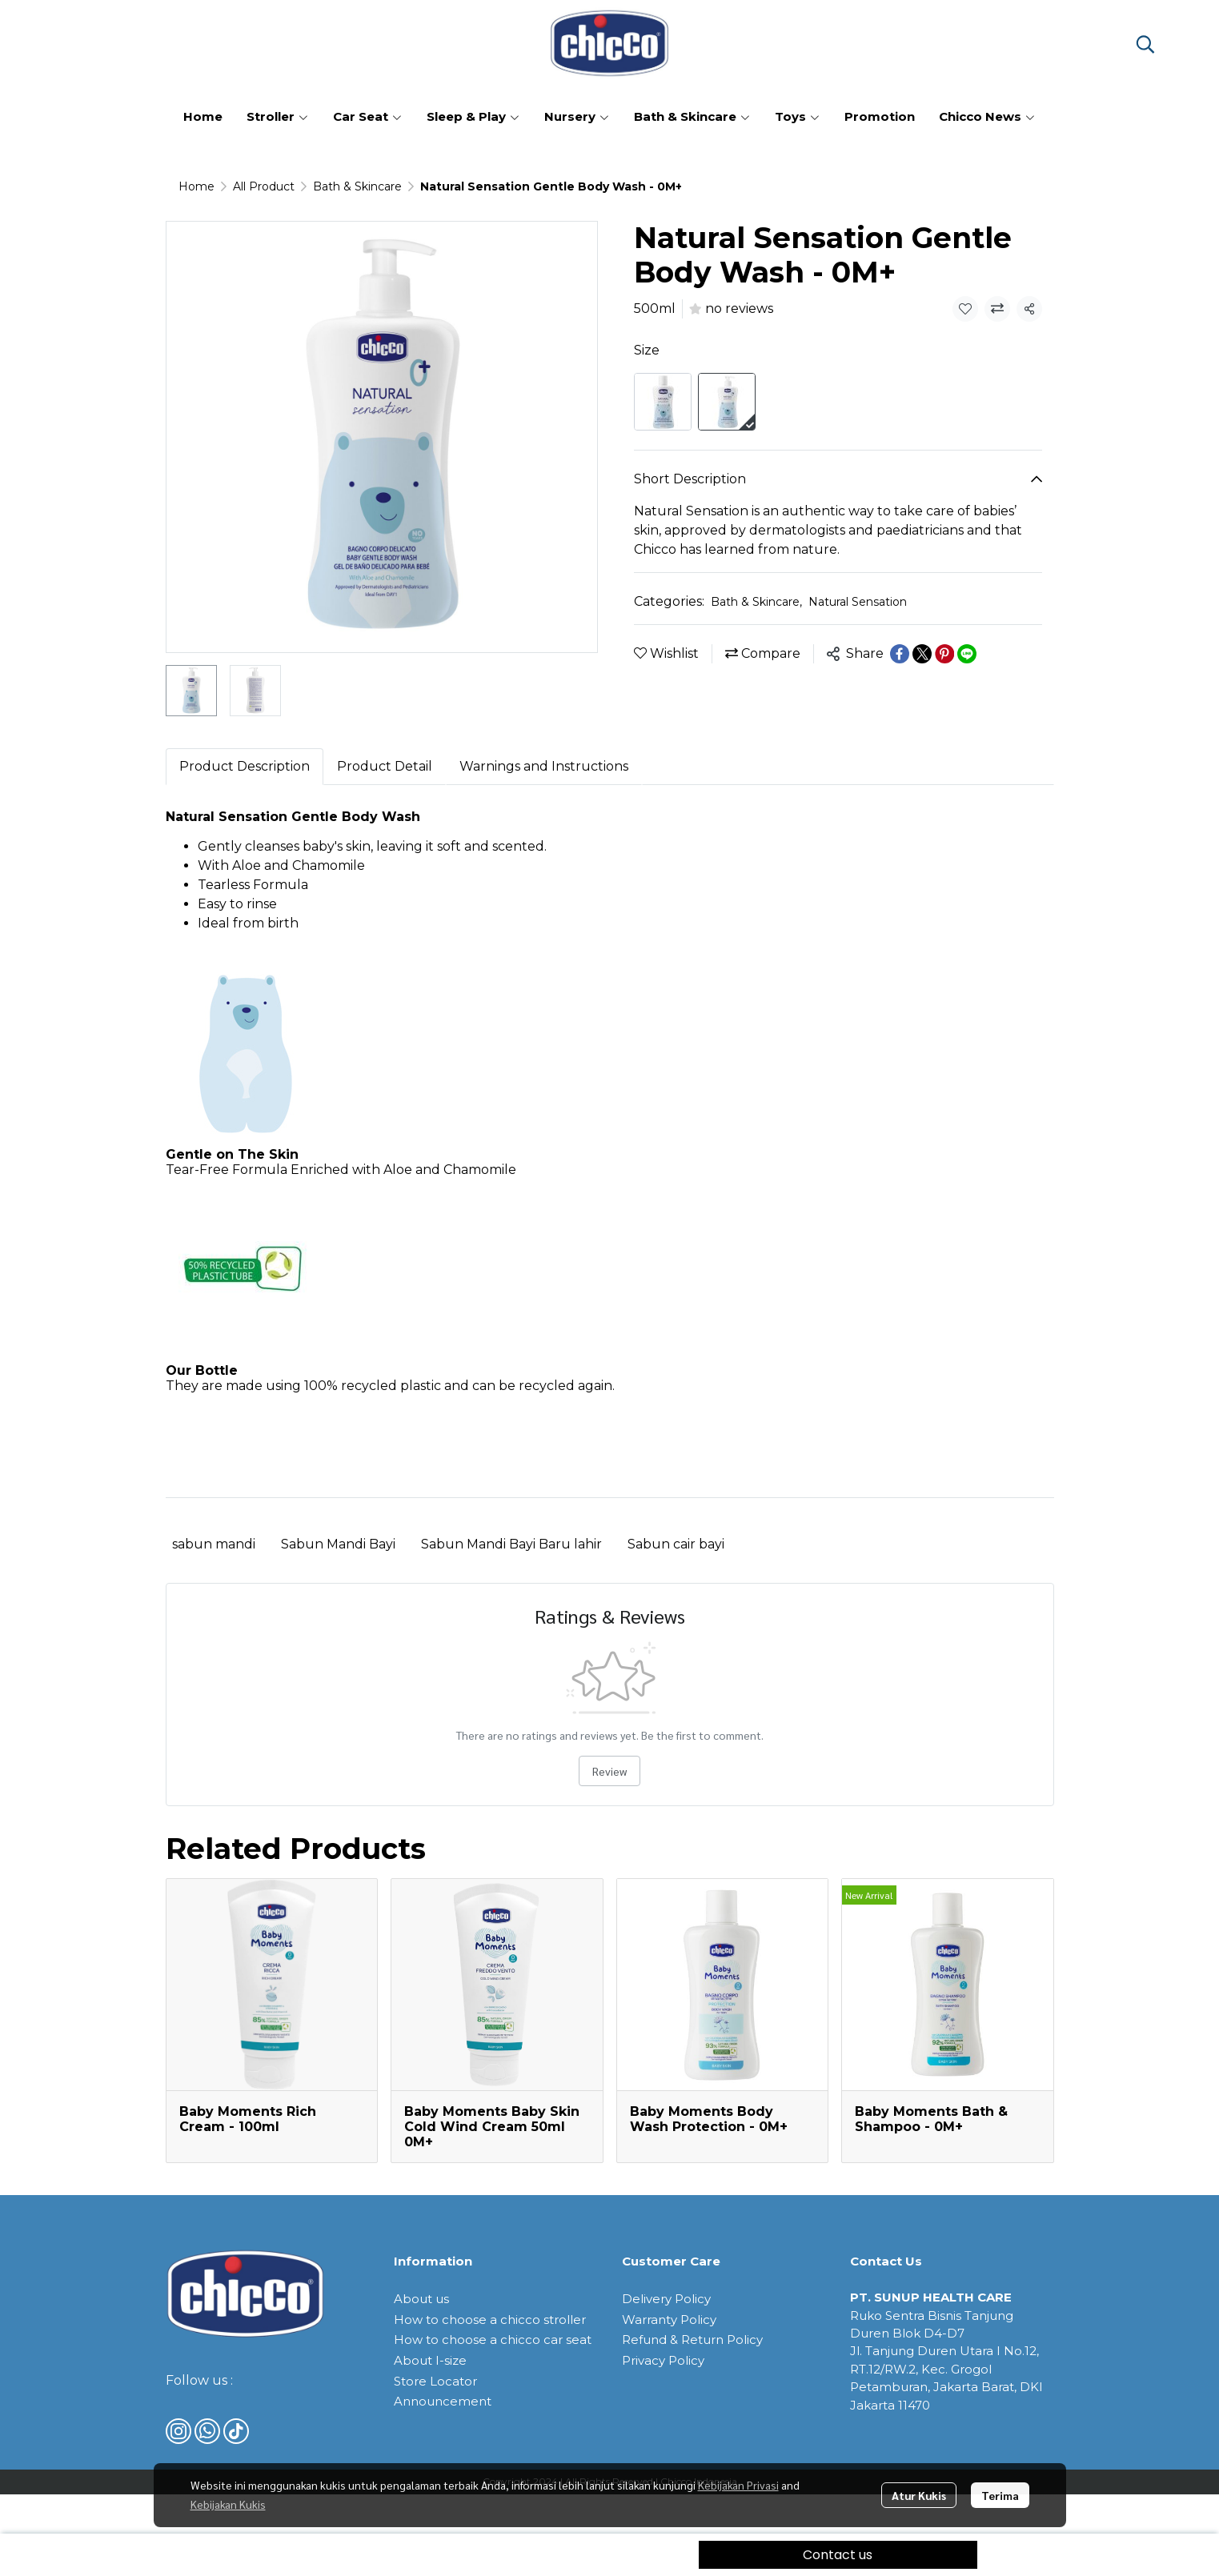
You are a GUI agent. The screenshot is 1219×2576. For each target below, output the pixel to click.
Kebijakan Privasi (738, 2485)
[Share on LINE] (966, 653)
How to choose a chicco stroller (490, 2319)
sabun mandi (213, 1544)
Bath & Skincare (357, 186)
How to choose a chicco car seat (492, 2339)
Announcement (442, 2401)
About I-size (430, 2360)
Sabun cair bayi (676, 1544)
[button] (1145, 44)
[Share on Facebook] (899, 653)
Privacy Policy (663, 2360)
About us (421, 2298)
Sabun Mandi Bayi (338, 1544)
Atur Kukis (919, 2495)
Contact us (837, 2555)
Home (196, 186)
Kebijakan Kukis (228, 2504)
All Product (264, 186)
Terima (1000, 2495)
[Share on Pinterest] (944, 653)
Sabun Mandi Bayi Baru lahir (511, 1544)
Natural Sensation (857, 602)
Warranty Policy (669, 2319)
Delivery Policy (666, 2298)
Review (609, 1771)
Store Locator (435, 2381)
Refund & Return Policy (692, 2339)
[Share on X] (922, 653)
